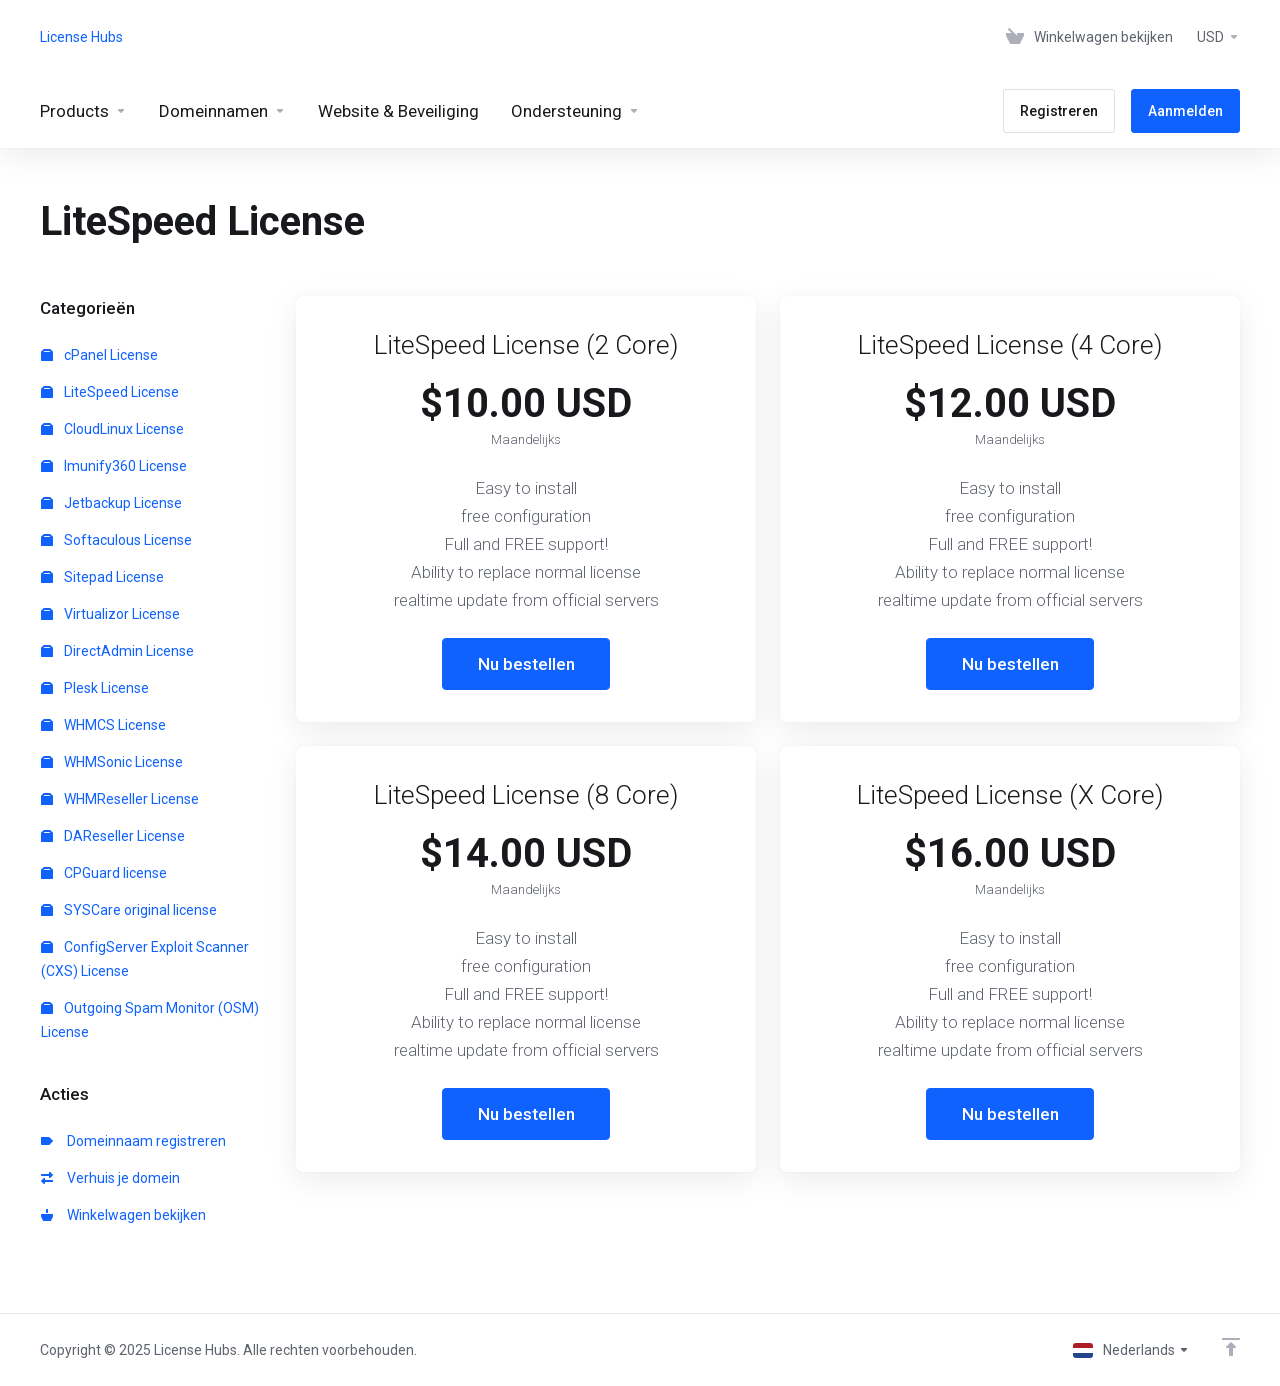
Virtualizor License (110, 614)
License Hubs (81, 37)
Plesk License (95, 688)
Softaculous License (116, 540)
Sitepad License (102, 577)
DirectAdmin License (117, 651)
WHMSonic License (112, 762)
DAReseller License (113, 836)
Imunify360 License (114, 466)
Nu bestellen (526, 664)
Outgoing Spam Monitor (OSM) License (150, 1020)
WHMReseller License (120, 799)
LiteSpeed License (110, 392)
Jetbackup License (111, 503)
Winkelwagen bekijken (123, 1215)
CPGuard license (104, 873)
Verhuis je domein (110, 1178)
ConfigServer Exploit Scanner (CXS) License (145, 959)
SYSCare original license (129, 910)
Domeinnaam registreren (133, 1141)
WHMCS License (103, 725)
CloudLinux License (112, 429)
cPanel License (99, 355)
